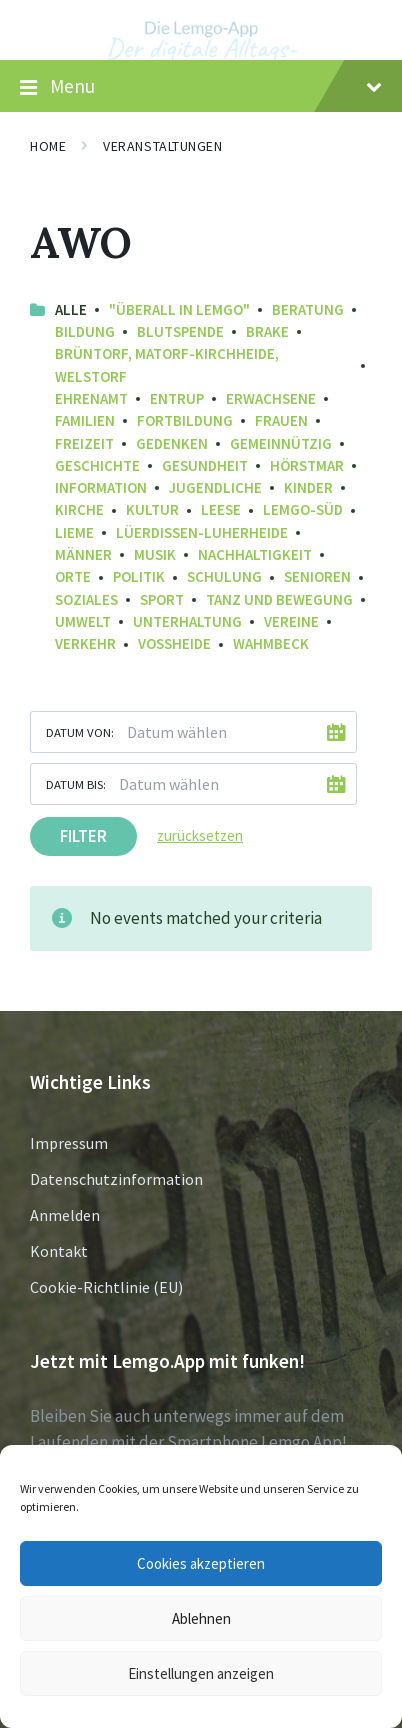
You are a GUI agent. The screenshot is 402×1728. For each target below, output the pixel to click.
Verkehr (85, 643)
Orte (73, 576)
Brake (267, 331)
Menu (201, 87)
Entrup (177, 398)
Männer (83, 554)
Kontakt (59, 1251)
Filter (83, 836)
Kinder (308, 487)
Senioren (317, 576)
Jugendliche (215, 487)
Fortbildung (185, 420)
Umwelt (83, 621)
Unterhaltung (187, 621)
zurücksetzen (200, 835)
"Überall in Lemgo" (179, 309)
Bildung (85, 331)
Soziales (86, 599)
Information (101, 487)
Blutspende (180, 331)
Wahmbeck (271, 643)
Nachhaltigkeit (255, 554)
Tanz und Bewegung (279, 599)
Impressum (69, 1143)
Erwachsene (271, 398)
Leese (221, 509)
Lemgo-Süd (303, 509)
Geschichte (97, 465)
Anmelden (65, 1215)
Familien (85, 420)
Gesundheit (205, 465)
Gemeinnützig (281, 443)
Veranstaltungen (162, 146)
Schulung (224, 576)
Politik (139, 576)
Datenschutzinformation (116, 1179)
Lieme (74, 532)
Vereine (291, 621)
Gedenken (172, 443)
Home (48, 146)
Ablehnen (201, 1618)
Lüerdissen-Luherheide (202, 532)
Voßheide (174, 643)
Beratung (308, 309)
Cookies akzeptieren (201, 1563)
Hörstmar (307, 465)
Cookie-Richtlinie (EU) (106, 1287)
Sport (162, 599)
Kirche (79, 509)
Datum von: (80, 732)
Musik (155, 554)
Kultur (152, 509)
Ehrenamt (91, 398)
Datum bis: (76, 784)
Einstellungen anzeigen (201, 1673)
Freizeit (84, 443)
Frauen (281, 420)
